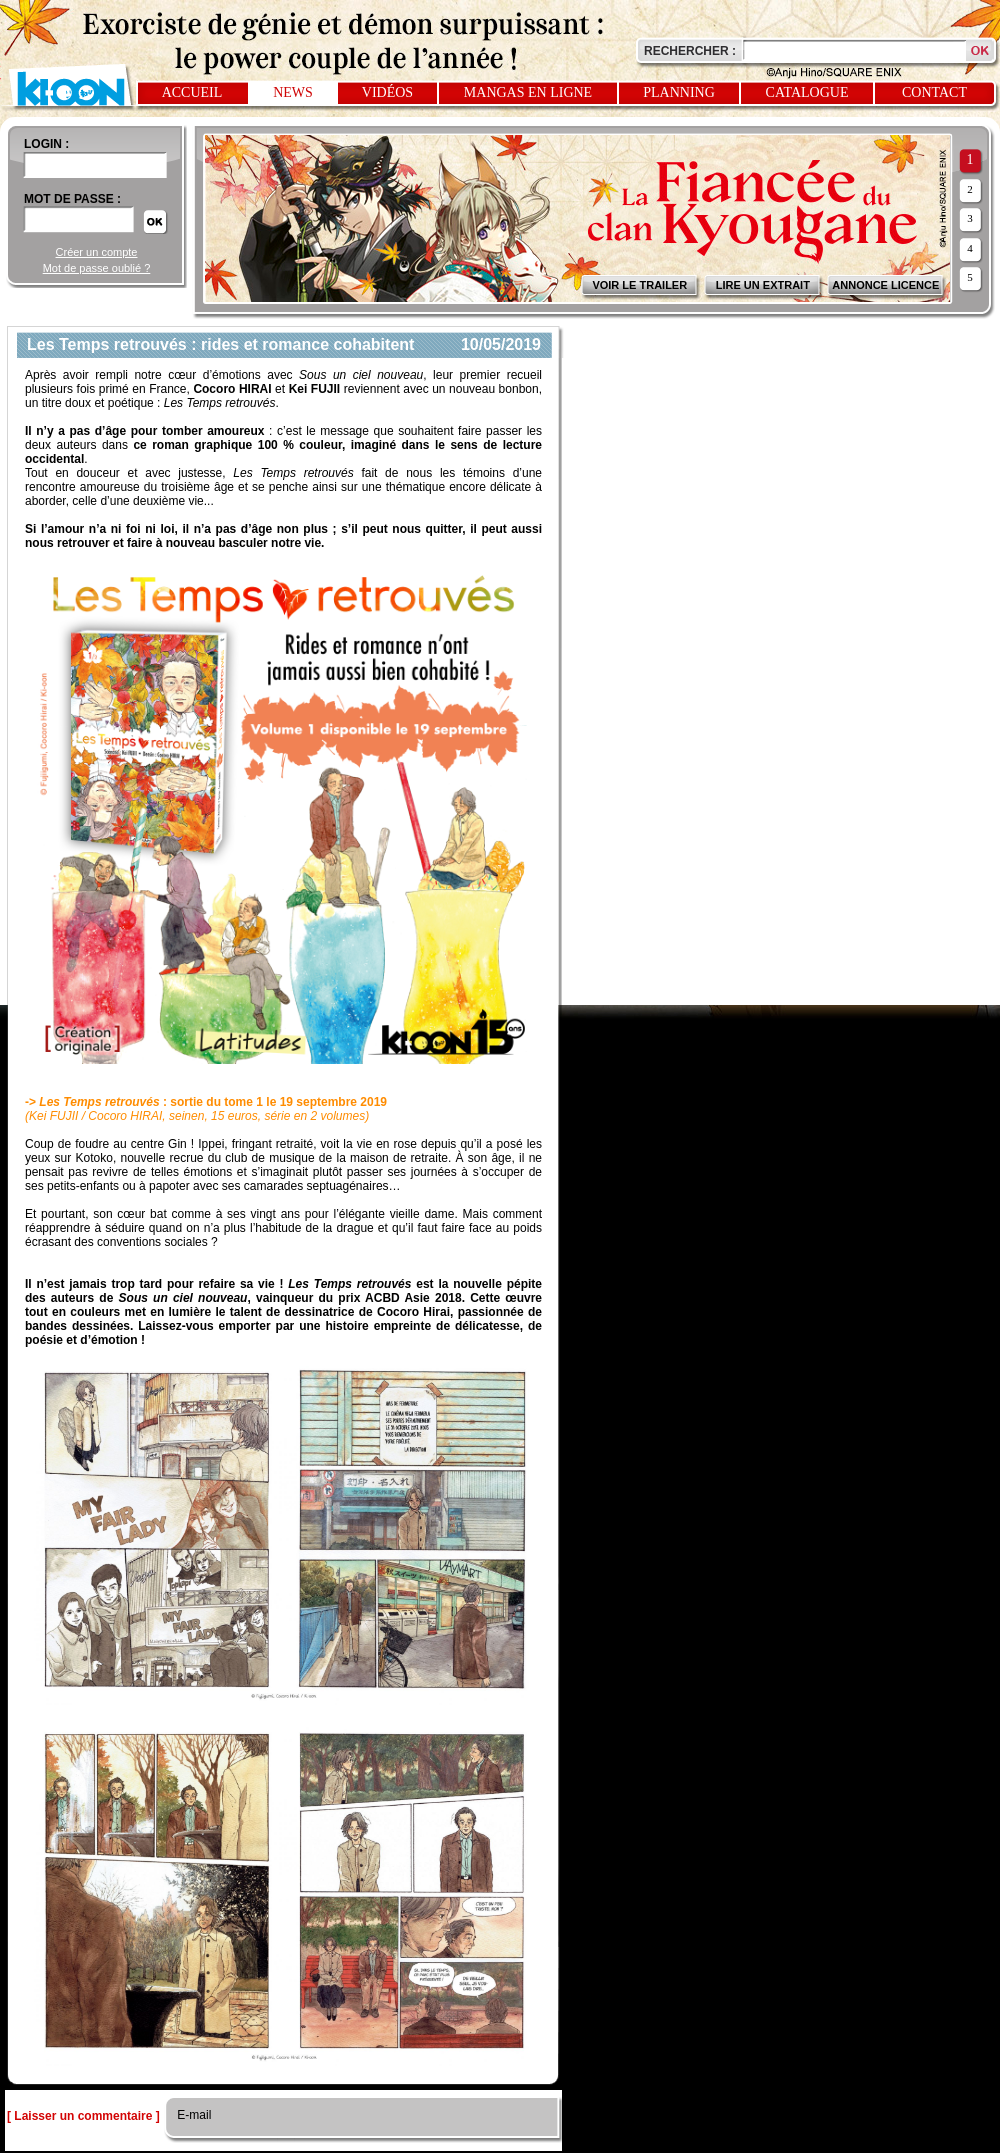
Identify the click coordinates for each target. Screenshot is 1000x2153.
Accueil (192, 92)
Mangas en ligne (528, 92)
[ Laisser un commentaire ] (83, 2116)
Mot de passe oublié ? (97, 268)
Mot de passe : (72, 199)
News (293, 92)
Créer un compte (97, 252)
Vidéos (387, 92)
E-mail (192, 2115)
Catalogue (807, 92)
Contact (934, 92)
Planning (679, 92)
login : (46, 144)
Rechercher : (690, 51)
